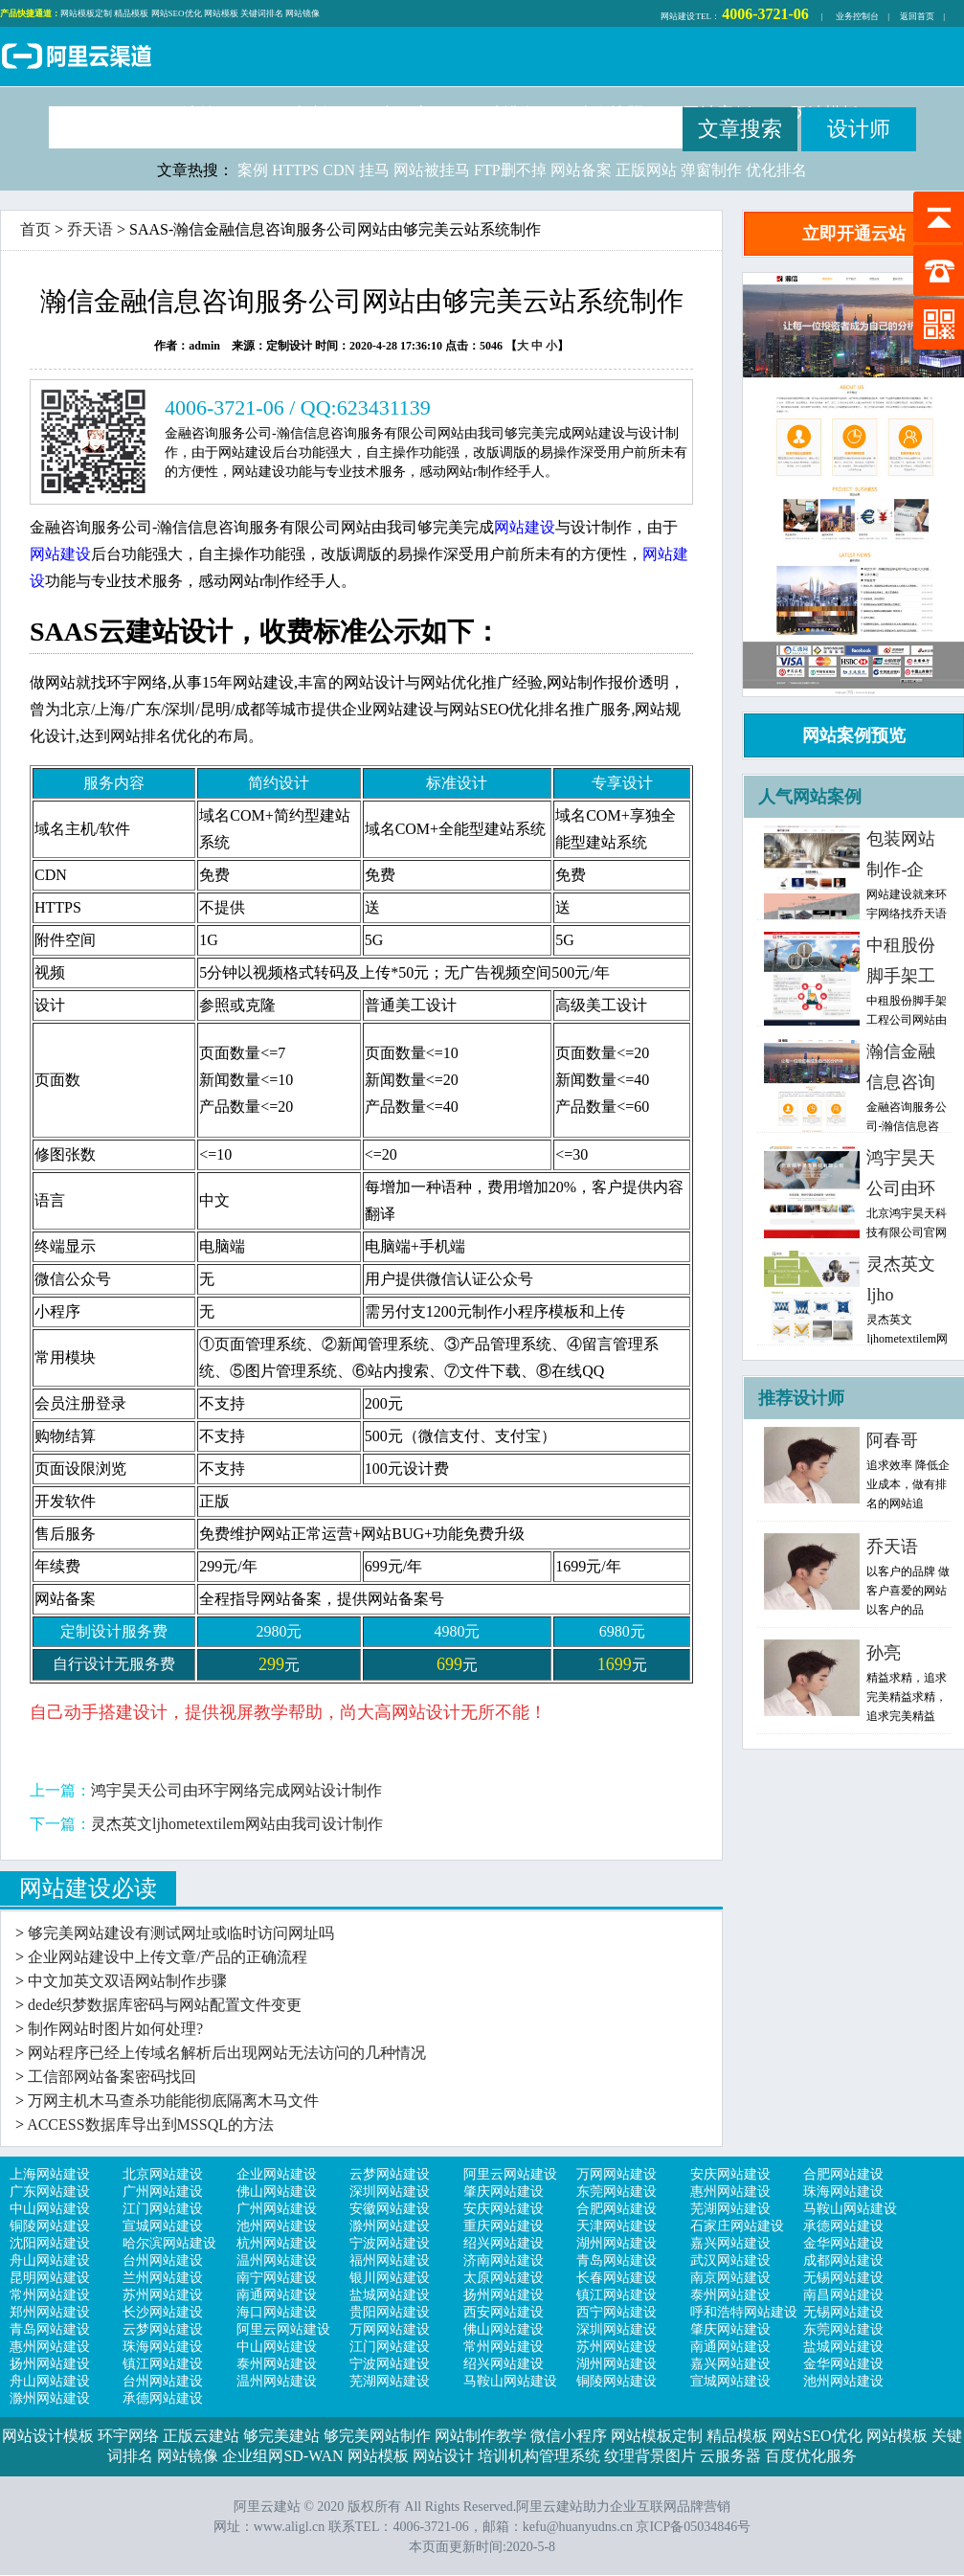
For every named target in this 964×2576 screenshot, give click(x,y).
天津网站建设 (616, 2226)
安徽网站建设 (389, 2209)
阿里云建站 (76, 57)
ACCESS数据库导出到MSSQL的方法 (150, 2124)
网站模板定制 (86, 13)
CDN (339, 170)
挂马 (374, 170)
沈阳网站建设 (50, 2243)
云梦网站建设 (389, 2174)
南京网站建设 (730, 2278)
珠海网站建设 (843, 2191)
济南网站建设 (503, 2260)
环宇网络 (128, 2436)
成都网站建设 (843, 2260)
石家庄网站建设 (737, 2226)
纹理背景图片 (650, 2456)
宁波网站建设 (389, 2243)
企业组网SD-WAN (282, 2456)
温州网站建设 (276, 2260)
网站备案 (581, 170)
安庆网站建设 (730, 2174)
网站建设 (678, 16)
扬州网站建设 (503, 2295)
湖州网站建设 (616, 2243)
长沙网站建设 (163, 2312)
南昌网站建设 (843, 2295)
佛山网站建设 (276, 2191)
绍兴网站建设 (503, 2243)
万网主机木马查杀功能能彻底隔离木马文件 (173, 2100)
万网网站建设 (616, 2174)
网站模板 (221, 13)
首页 (35, 229)
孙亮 (883, 1652)
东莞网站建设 (616, 2191)
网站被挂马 (431, 170)
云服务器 (730, 2456)
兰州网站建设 (163, 2278)
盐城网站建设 (389, 2295)
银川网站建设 (389, 2278)
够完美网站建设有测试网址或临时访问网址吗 (181, 1933)
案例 (252, 170)
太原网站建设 (503, 2278)
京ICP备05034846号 (693, 2527)
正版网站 (646, 170)
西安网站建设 (503, 2312)
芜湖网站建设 (730, 2209)
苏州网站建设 (163, 2295)
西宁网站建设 (616, 2312)
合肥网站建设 (843, 2174)
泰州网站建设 (730, 2295)
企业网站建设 (276, 2174)
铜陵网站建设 (50, 2226)
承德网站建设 (843, 2226)
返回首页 (917, 16)
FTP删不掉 (510, 170)
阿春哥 (892, 1440)
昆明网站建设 (50, 2278)
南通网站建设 (276, 2295)
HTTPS (295, 170)
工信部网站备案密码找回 (112, 2076)
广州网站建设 (163, 2191)
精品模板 (131, 13)
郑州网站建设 (50, 2312)
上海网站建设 (50, 2174)
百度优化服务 (811, 2456)
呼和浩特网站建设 (743, 2312)
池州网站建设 (276, 2226)
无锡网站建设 (843, 2278)
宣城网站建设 (163, 2226)
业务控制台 (857, 16)
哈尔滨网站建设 (169, 2243)
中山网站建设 (50, 2209)
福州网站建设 (389, 2260)
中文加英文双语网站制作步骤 (127, 1981)
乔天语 (90, 229)
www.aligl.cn (289, 2527)
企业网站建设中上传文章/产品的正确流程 (167, 1957)
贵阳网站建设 (389, 2312)
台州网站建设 (163, 2260)
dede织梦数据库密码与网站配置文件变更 (165, 2005)
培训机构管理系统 (539, 2456)
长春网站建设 (616, 2278)
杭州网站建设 (276, 2243)
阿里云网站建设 (510, 2174)
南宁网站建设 (276, 2278)
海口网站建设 (276, 2312)
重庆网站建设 (503, 2226)
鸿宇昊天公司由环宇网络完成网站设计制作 (236, 1790)
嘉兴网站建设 (730, 2243)
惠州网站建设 (730, 2191)
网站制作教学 (481, 2436)
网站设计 (443, 2456)
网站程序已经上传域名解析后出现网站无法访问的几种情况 (227, 2053)
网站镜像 (302, 13)
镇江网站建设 (616, 2295)
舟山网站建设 (50, 2260)
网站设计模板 (48, 2436)
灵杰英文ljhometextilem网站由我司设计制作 (237, 1824)
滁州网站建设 (389, 2226)
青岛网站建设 (616, 2260)
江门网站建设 (163, 2209)
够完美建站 (281, 2436)
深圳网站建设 (389, 2191)
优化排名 (776, 170)
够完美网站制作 (377, 2436)
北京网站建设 (163, 2174)
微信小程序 (568, 2436)
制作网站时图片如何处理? (115, 2029)
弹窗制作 (711, 170)
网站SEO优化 (176, 13)
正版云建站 (201, 2436)
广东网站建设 (50, 2191)
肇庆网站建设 (503, 2191)
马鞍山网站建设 (850, 2209)
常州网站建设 (50, 2295)
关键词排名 (261, 13)
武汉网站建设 (730, 2260)
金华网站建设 (843, 2243)
